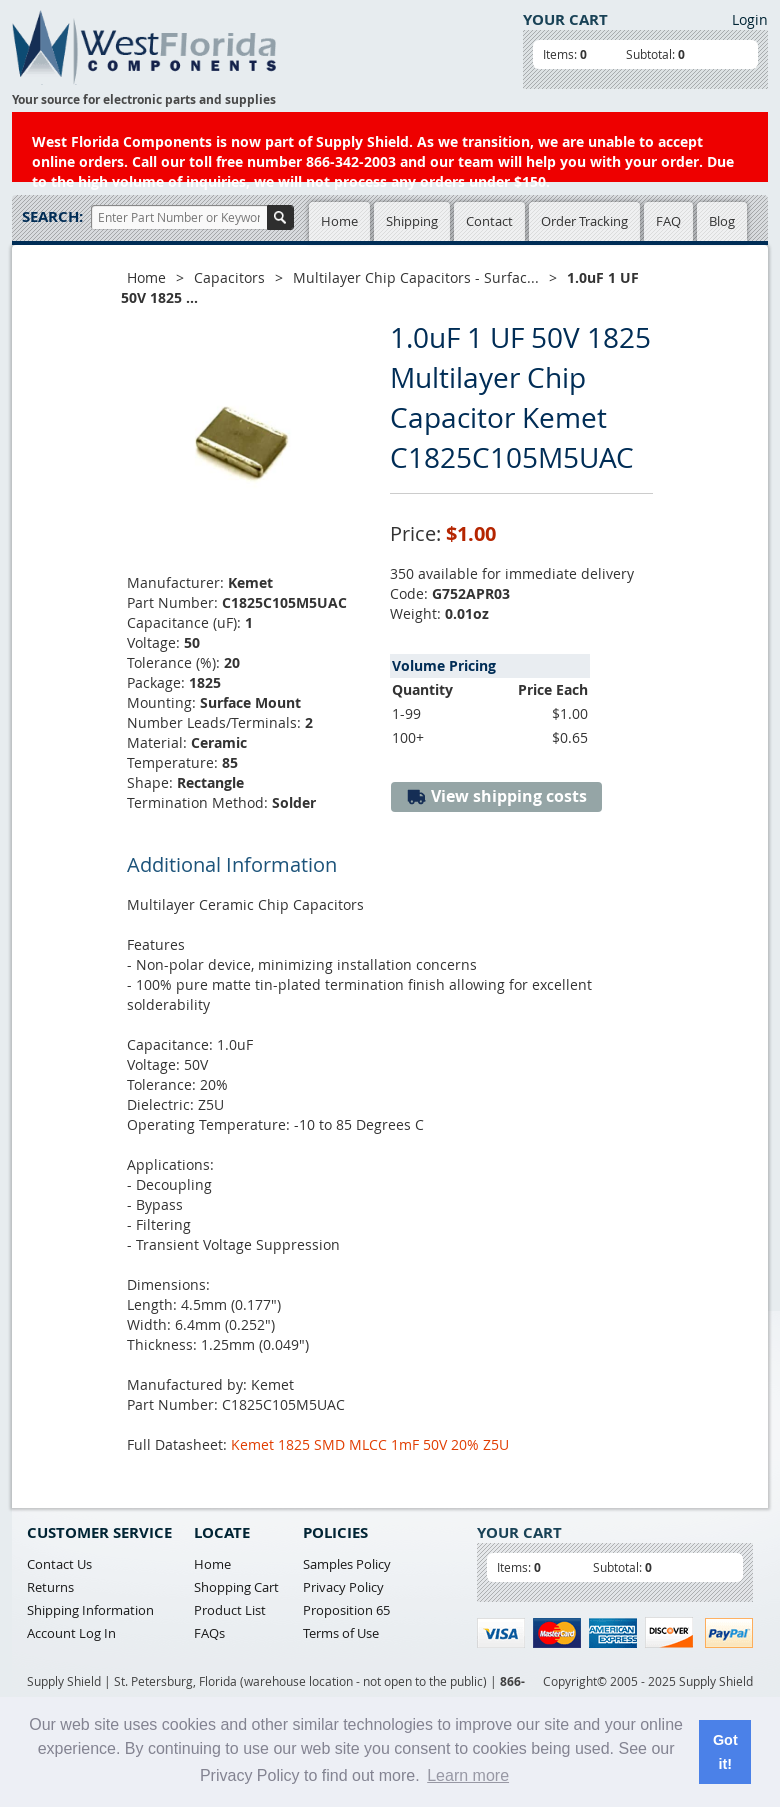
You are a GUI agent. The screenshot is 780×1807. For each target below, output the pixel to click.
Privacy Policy (343, 1587)
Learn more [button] (468, 1775)
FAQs (209, 1633)
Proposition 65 (346, 1610)
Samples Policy (347, 1564)
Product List (230, 1610)
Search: (52, 216)
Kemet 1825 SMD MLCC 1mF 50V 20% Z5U (370, 1444)
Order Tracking (584, 221)
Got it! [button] (725, 1752)
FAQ (668, 221)
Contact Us (59, 1564)
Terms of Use (341, 1633)
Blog (722, 221)
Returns (50, 1587)
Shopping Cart (236, 1587)
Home (339, 221)
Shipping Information (90, 1610)
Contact (489, 221)
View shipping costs (496, 796)
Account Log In (71, 1633)
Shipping (412, 221)
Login (750, 19)
